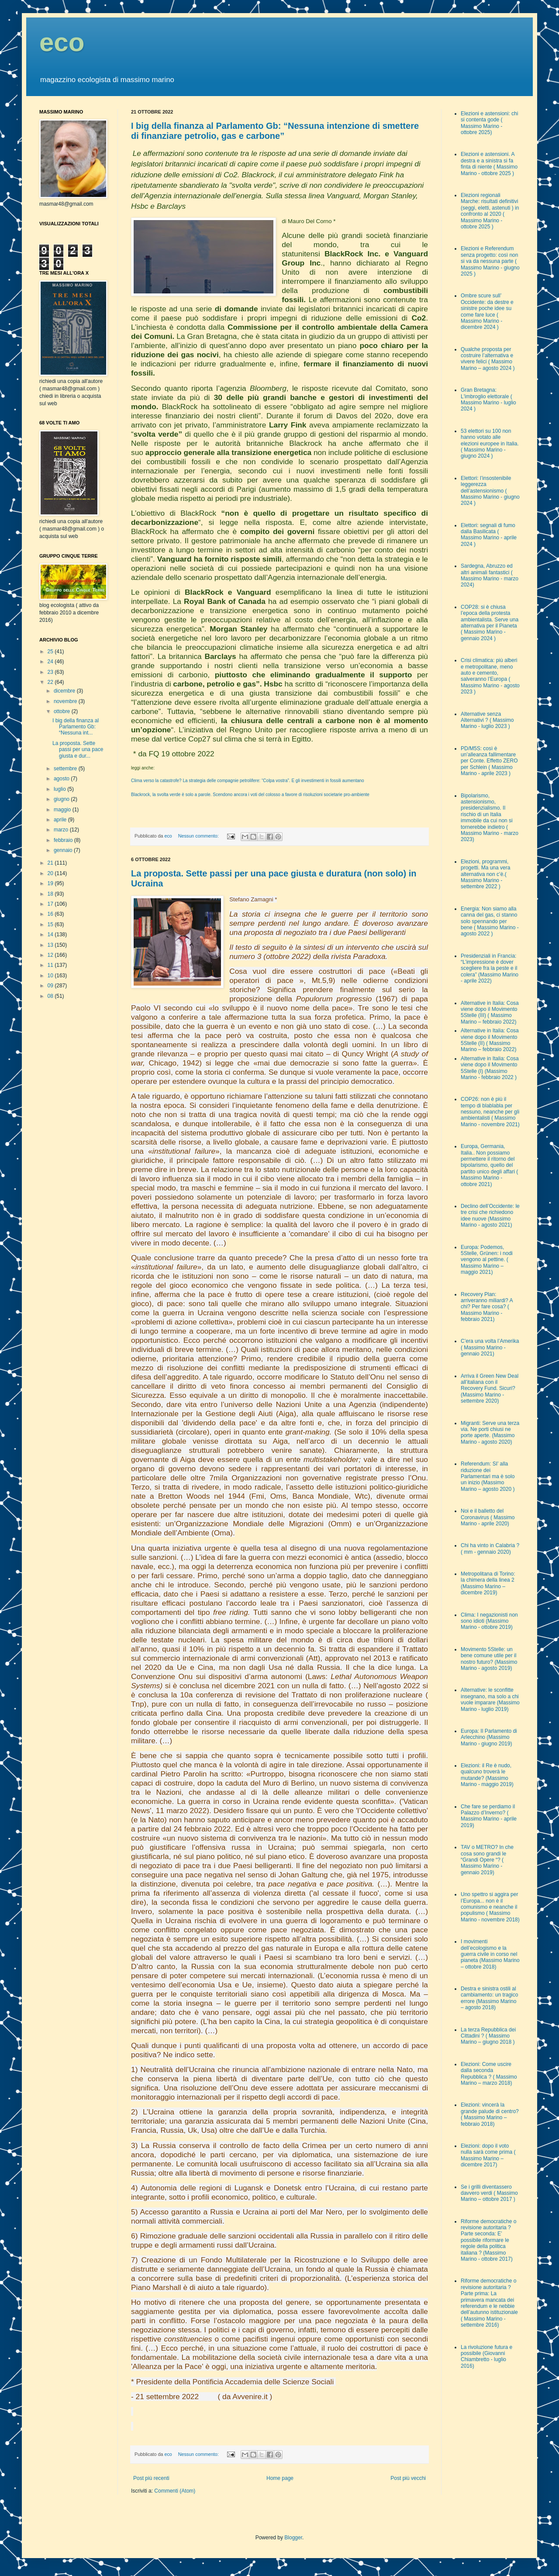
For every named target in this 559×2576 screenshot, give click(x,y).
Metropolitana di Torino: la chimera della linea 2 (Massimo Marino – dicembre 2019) (488, 1583)
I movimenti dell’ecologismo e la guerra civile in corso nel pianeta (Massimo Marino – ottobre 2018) (490, 1954)
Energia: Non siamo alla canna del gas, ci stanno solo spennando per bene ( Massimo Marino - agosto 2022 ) (490, 921)
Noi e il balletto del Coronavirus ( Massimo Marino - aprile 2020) (487, 1517)
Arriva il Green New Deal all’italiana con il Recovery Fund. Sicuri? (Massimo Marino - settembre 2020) (489, 1388)
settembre (66, 769)
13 (51, 945)
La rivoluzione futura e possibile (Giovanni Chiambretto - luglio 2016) (486, 2356)
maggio (63, 810)
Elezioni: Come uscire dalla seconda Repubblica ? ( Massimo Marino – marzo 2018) (489, 2073)
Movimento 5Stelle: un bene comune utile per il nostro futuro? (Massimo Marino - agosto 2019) (489, 1658)
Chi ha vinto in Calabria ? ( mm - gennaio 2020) (490, 1548)
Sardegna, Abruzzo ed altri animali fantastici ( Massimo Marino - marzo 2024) (489, 575)
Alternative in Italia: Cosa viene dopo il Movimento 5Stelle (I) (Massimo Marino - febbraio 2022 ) (490, 1067)
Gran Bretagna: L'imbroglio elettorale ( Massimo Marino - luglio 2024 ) (488, 399)
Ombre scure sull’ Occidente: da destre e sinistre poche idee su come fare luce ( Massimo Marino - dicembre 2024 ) (487, 311)
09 (51, 986)
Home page (279, 2478)
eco (61, 42)
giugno (62, 799)
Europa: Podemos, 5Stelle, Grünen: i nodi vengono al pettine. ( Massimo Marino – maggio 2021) (487, 1260)
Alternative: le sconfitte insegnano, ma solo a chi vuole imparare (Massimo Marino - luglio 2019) (490, 1699)
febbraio (64, 840)
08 (51, 996)
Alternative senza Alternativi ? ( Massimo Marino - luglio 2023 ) (487, 720)
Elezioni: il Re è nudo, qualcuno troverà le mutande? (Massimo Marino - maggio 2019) (487, 1774)
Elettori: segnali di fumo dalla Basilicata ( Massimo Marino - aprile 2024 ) (489, 534)
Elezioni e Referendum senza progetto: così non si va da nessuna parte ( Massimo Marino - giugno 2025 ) (490, 261)
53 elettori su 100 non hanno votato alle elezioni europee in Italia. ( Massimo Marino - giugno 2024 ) (490, 443)
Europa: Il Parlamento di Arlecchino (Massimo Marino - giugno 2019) (489, 1737)
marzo (62, 830)
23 (51, 672)
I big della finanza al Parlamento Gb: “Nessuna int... (75, 726)
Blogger (293, 2538)
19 (51, 883)
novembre (66, 701)
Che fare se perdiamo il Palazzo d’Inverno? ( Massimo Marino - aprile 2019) (489, 1816)
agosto (62, 779)
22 (51, 682)
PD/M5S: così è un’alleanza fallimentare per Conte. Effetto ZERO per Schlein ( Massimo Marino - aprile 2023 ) (489, 761)
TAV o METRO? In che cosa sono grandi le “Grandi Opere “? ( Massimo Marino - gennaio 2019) (487, 1860)
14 (51, 934)
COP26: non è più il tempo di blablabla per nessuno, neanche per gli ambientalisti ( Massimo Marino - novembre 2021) (490, 1112)
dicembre (65, 691)
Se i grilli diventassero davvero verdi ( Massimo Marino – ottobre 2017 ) (489, 2193)
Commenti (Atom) (174, 2491)
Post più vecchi (408, 2478)
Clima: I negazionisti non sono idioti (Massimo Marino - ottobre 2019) (489, 1621)
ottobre (63, 711)
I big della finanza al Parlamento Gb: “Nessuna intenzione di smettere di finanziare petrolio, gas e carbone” (275, 131)
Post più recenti (151, 2478)
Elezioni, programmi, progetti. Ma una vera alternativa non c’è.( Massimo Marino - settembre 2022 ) (485, 874)
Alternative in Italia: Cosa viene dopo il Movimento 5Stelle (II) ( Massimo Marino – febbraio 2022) (490, 1040)
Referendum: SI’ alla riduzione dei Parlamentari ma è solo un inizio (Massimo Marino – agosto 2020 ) (487, 1476)
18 (51, 894)
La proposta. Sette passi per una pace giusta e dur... (77, 749)
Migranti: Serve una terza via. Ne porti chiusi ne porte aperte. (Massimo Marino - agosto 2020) (490, 1432)
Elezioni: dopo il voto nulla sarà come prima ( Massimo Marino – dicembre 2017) (488, 2155)
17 (51, 904)
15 (51, 924)
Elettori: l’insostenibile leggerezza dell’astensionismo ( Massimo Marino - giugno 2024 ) (490, 491)
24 (51, 662)
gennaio (64, 850)
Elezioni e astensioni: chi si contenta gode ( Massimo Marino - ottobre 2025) (489, 122)
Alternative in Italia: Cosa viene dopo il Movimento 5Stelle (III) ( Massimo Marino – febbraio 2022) (490, 1012)
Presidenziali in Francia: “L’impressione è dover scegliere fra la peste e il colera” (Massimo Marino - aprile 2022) (489, 968)
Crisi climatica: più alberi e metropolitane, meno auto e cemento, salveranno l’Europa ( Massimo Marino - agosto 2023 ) (490, 676)
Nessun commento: (199, 835)
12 (51, 955)
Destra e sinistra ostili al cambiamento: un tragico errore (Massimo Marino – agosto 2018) (489, 1998)
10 (51, 975)
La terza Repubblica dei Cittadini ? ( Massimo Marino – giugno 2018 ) (488, 2036)
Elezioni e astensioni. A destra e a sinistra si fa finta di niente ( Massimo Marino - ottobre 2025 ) (489, 163)
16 (51, 914)
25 (51, 651)
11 (51, 965)
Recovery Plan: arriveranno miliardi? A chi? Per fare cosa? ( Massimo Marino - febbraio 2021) (487, 1307)
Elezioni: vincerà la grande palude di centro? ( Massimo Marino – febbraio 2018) (490, 2114)
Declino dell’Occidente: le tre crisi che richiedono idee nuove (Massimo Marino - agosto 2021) (490, 1215)
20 (51, 873)
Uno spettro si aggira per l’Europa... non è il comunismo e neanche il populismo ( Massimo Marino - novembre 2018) (490, 1907)
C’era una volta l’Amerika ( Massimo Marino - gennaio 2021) (490, 1347)
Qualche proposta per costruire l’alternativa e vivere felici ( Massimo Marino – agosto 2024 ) (487, 358)
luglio (60, 789)
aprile (61, 820)
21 (51, 863)
